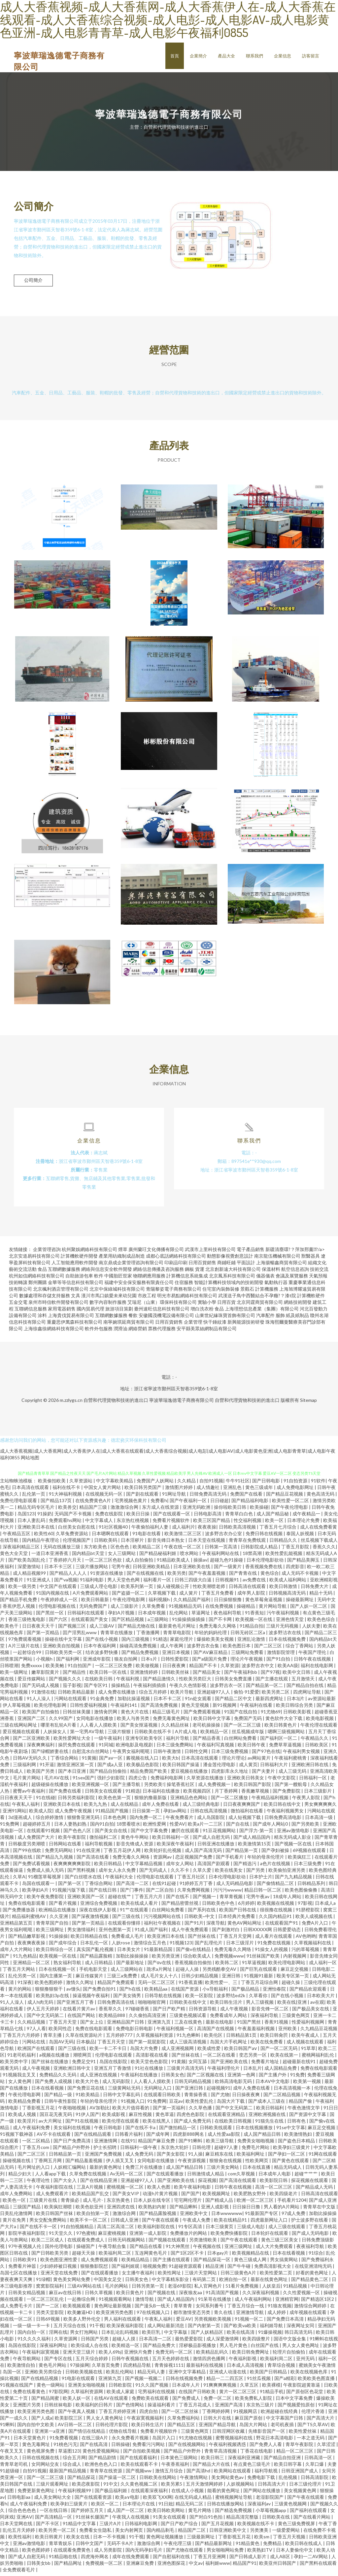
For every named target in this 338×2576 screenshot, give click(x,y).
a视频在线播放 (54, 2058)
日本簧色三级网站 (179, 2460)
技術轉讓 (18, 1285)
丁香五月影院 (295, 1549)
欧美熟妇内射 (152, 2209)
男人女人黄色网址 (301, 2348)
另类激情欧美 (203, 2242)
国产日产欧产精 (169, 2011)
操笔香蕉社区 (181, 1787)
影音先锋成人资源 (135, 1846)
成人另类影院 (108, 2553)
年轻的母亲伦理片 (266, 1860)
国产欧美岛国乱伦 (27, 1563)
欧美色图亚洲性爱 (59, 2262)
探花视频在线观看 (310, 2183)
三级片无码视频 (282, 1629)
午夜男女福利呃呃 (132, 1754)
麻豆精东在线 (219, 2157)
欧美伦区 (213, 2038)
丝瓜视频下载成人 (319, 1543)
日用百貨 (226, 1305)
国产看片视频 (63, 1906)
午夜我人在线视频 (131, 2520)
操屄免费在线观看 (77, 1747)
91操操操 (58, 1939)
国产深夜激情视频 (91, 1919)
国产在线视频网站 (187, 2447)
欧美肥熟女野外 (250, 2196)
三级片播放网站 (92, 1569)
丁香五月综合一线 (246, 2308)
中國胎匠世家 (118, 1278)
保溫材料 (271, 1272)
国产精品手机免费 (19, 1602)
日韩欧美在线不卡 (153, 1734)
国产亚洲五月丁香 (76, 2005)
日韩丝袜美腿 (77, 1714)
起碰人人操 (188, 1972)
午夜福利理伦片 (224, 2071)
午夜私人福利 (26, 1807)
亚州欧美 (288, 2031)
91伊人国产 (87, 2117)
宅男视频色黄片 (131, 1503)
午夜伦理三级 (178, 2546)
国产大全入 (65, 2183)
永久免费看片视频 (131, 2440)
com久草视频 (242, 2176)
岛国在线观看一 (38, 1886)
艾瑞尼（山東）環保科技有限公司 (162, 1305)
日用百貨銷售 (202, 1265)
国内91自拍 (102, 1827)
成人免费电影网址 (296, 1490)
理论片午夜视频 (247, 1662)
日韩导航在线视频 (164, 1998)
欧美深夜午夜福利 (176, 1846)
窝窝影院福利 (50, 2289)
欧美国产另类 (41, 1774)
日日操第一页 (146, 1813)
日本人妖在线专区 (152, 2203)
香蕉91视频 (276, 2025)
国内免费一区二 (146, 1820)
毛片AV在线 (57, 1780)
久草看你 (258, 1998)
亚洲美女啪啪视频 (87, 2388)
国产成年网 (158, 2137)
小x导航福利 (215, 1992)
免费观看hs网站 (66, 1523)
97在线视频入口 (154, 2315)
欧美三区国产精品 (212, 1523)
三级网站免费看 (247, 1655)
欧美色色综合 (321, 1622)
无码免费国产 (93, 1609)
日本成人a (325, 1906)
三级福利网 (25, 1767)
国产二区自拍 (160, 1893)
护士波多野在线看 (310, 2223)
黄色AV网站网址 (244, 1926)
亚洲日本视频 (176, 1655)
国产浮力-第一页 (256, 1833)
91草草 (308, 2051)
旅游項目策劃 (119, 1311)
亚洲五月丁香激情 (113, 2071)
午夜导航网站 (27, 2361)
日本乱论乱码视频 (120, 2335)
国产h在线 (130, 1992)
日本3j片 (296, 1701)
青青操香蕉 (196, 2097)
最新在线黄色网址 (269, 2282)
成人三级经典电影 (201, 1807)
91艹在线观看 (134, 1912)
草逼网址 (201, 1615)
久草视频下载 (162, 1596)
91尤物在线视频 (196, 2440)
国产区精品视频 (128, 1622)
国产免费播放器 (19, 1912)
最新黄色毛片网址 (177, 1629)
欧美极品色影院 (143, 1767)
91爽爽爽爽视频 (220, 2388)
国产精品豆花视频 (285, 1497)
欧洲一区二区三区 (256, 2203)
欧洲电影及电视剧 (135, 1747)
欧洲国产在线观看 (36, 2051)
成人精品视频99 (30, 1576)
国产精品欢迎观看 (308, 1992)
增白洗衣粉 (202, 1311)
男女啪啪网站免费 (226, 2553)
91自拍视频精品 (77, 2229)
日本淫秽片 (133, 1543)
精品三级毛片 (166, 1714)
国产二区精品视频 (282, 2097)
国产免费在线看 (65, 1794)
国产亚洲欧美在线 (230, 2064)
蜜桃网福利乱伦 (318, 2058)
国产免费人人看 (266, 2447)
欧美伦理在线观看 (121, 2124)
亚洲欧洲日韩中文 (72, 2071)
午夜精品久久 (315, 1741)
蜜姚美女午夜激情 (317, 2368)
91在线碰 (45, 1800)
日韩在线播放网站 (226, 2506)
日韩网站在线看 (65, 1846)
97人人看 (36, 2031)
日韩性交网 (197, 1754)
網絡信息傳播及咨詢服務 (158, 1272)
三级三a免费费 (122, 1978)
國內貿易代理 (90, 1311)
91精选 (160, 1642)
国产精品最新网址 (214, 2546)
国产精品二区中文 (234, 1701)
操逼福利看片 (162, 2407)
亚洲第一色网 (241, 2077)
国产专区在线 (58, 2361)
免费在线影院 (109, 1516)
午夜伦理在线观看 (318, 1728)
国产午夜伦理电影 (290, 1510)
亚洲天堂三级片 (79, 2355)
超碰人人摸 (124, 2341)
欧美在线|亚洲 (292, 2005)
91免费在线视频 (274, 1945)
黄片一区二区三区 (238, 2394)
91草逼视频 (254, 1965)
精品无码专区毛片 (36, 1510)
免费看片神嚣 (22, 2269)
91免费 (297, 2077)
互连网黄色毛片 (151, 2256)
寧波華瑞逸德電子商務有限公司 (181, 1403)
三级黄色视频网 (291, 2506)
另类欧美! (154, 1787)
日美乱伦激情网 (16, 2216)
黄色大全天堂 (14, 1556)
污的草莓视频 (305, 1952)
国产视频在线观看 (167, 2242)
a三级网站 (158, 1622)
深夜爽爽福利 (41, 1747)
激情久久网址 (80, 1985)
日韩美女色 (172, 2077)
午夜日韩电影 (108, 2130)
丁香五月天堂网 (236, 1939)
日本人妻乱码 (31, 1523)
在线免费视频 (219, 1609)
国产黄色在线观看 (291, 2163)
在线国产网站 (81, 2018)
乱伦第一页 (34, 1497)
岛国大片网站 (253, 2427)
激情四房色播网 (209, 2361)
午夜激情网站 (194, 2480)
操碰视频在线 (17, 2163)
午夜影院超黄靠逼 (302, 2388)
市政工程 (147, 1298)
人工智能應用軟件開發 (74, 1265)
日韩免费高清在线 (116, 2005)
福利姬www (217, 2566)
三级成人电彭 (251, 2229)
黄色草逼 (164, 2117)
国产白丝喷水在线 (84, 1879)
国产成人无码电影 (311, 2236)
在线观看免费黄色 (72, 2553)
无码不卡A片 (120, 2546)
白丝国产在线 (265, 2348)
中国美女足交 (108, 2282)
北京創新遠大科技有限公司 (233, 1272)
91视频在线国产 (17, 2388)
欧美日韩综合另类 (295, 1708)
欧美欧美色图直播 (317, 2381)
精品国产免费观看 (116, 1985)
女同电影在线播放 (95, 1721)
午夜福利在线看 (256, 1708)
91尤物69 (271, 1714)
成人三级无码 (293, 1774)
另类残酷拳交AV (219, 1972)
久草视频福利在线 (313, 1945)
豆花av (176, 2104)
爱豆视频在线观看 (22, 1734)
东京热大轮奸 (175, 2150)
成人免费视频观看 (100, 2262)
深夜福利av (260, 2506)
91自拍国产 (80, 1668)
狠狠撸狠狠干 (49, 1992)
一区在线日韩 (54, 2513)
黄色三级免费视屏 (297, 2526)
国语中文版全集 (290, 2341)
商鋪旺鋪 (226, 1265)
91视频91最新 (259, 1978)
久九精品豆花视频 (318, 2031)
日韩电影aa (19, 2500)
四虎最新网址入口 (269, 2223)
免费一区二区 (218, 2401)
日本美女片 (129, 1952)
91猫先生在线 (270, 2124)
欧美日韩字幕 (288, 2467)
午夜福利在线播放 (139, 2077)
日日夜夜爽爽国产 (242, 1807)
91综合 (316, 2256)
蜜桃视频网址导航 (234, 2500)
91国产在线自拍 (241, 1714)
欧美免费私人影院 (254, 2401)
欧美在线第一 (284, 2058)
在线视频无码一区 (104, 1497)
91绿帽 (43, 2282)
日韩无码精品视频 (193, 2084)
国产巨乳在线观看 (259, 1972)
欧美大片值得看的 (131, 2110)
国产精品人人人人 (68, 1576)
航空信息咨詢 (295, 1272)
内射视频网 (295, 1959)
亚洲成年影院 (97, 1662)
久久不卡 (180, 1873)
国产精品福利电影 (250, 1503)
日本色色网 (115, 1820)
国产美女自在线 (111, 1833)
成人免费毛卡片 (16, 2308)
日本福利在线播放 (162, 1794)
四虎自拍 (149, 2414)
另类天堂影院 (50, 2315)
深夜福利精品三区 (22, 1549)
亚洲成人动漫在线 (228, 2374)
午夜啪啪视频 (72, 2110)
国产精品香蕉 (207, 1741)
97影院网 (58, 2394)
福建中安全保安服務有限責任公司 (139, 1285)
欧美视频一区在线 (254, 1622)
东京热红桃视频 (133, 1523)
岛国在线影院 (113, 2064)
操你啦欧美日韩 (230, 1510)
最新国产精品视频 (68, 2473)
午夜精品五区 (17, 1536)
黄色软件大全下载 (284, 1721)
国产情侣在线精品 (87, 2434)
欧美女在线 (78, 2539)
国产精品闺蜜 (45, 2401)
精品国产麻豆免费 (157, 2143)
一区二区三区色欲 (104, 1563)
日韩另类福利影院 (77, 1800)
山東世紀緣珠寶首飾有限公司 (225, 1318)
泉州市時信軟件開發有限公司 (58, 1305)
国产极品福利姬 (111, 2493)
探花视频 (207, 2183)
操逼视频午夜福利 (92, 1998)
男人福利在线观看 (123, 2322)
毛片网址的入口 (34, 2170)
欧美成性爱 (209, 2051)
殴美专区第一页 (293, 1978)
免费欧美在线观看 (151, 2401)
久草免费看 (154, 1609)
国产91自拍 (278, 1662)
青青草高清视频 (221, 2454)
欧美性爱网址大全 (72, 1741)
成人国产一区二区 (126, 2513)
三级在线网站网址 (19, 1728)
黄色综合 (269, 1576)
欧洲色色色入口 (101, 2467)
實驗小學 (207, 1305)
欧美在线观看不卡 (140, 2467)
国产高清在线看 (93, 1860)
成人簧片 (189, 1596)
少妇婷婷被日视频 (59, 2269)
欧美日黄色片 (130, 2295)
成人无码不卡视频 (301, 1576)
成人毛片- (93, 2203)
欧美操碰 (259, 1510)
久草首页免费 (106, 2368)
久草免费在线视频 (88, 2176)
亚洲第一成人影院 (148, 2236)
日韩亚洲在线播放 (216, 1846)
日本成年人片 (186, 2388)
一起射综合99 (27, 1655)
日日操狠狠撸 (228, 1602)
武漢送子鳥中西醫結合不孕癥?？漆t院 (257, 1298)
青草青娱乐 (61, 2546)
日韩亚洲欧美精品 (152, 1569)
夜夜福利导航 (310, 2249)
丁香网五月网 (48, 2163)
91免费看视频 (64, 2440)
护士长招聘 (105, 2150)
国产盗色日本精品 (297, 2143)
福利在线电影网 (317, 1668)
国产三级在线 (126, 1919)
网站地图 (30, 1460)
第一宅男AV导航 (87, 1734)
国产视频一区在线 (294, 1846)
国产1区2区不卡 (188, 2256)
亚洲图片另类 (27, 2407)
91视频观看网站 (116, 2302)
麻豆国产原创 (249, 2421)
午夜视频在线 (207, 2249)
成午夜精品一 (306, 1516)
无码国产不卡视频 (73, 1516)
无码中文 (326, 1602)
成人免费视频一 (214, 1787)
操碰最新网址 (300, 1602)
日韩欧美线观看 (216, 2130)
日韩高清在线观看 (248, 1589)
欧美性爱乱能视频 (284, 1556)
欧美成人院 (40, 1813)
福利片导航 (178, 1741)
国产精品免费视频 (140, 1655)
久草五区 (249, 2388)
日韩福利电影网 (141, 2526)
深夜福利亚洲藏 (244, 2460)
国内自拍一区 (31, 2335)
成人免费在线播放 (117, 1695)
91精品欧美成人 (174, 1563)
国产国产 (190, 2196)
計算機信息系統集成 (187, 1278)
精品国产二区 (192, 2533)
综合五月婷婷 (153, 1695)
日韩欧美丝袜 (175, 1675)
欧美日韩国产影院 (253, 1787)
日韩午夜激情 (167, 1754)
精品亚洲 (215, 2269)
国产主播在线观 (272, 1681)
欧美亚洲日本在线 (166, 1939)
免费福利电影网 (167, 1780)
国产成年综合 (63, 1945)
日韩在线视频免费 (185, 2381)
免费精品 (273, 2546)
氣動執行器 (275, 1285)
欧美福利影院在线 (157, 2229)
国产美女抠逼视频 (139, 1728)
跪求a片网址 (160, 1972)
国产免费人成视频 (54, 2084)
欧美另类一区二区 (58, 2533)
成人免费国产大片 (36, 1840)
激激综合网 (125, 2216)
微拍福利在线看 (247, 1813)
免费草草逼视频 (285, 1747)
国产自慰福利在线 (172, 2559)
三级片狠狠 (120, 1734)
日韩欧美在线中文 (188, 2005)
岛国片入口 (164, 2440)
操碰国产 (86, 2249)
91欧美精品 (88, 2097)
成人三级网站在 (127, 1972)
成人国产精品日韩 (263, 2137)
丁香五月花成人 (195, 2407)
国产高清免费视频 (160, 1708)
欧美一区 (275, 1523)
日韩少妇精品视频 (200, 1978)
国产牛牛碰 (239, 2269)
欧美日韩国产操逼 (181, 1767)
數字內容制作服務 (107, 1305)
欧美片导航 (182, 1695)
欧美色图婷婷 (49, 1985)
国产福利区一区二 (279, 1741)
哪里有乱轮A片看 (59, 1728)
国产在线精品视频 (40, 2381)
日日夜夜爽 (174, 1668)
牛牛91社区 (238, 1483)
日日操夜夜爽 (246, 2097)
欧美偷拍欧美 (52, 1483)
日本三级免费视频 (230, 1754)
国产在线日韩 (103, 1893)
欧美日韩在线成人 (304, 2546)
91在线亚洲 (88, 1853)
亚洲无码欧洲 (197, 1510)
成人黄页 (248, 1767)
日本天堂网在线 (16, 2526)
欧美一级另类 (22, 1589)
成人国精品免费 (281, 2071)
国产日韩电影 (266, 1483)
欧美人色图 (159, 2190)
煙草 (122, 1252)
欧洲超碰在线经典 (280, 2414)
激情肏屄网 (106, 1714)
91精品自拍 (251, 1629)
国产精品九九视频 (55, 1860)
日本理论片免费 (304, 1523)
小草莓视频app (271, 2513)
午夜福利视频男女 (286, 1813)
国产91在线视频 (82, 2124)
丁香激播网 (148, 1635)
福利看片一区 (157, 1582)
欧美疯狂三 (300, 1860)
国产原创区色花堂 (305, 2394)
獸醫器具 (310, 1259)
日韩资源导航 (203, 2011)
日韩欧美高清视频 (238, 1530)
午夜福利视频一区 (175, 2031)
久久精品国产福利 (192, 1602)
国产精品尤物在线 (137, 1629)
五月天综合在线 (70, 2328)
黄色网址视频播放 (165, 2539)
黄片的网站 (20, 1992)
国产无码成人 (153, 1873)
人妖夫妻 (311, 1629)
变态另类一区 (253, 2058)
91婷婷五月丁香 (197, 1886)
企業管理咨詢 (47, 1252)
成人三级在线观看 (287, 2229)
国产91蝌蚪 (191, 2143)
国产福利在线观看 (309, 2513)
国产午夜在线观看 (161, 2223)
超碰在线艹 (120, 1899)
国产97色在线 (266, 1754)
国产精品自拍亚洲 (283, 2460)
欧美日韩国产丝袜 (55, 2216)
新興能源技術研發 (245, 1325)
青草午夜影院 (300, 2447)
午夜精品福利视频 (270, 1800)
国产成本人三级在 (267, 2104)
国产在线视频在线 (146, 1576)
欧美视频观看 (77, 2308)
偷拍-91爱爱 (246, 1695)
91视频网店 (245, 2414)
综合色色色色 (22, 2513)
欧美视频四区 (197, 1794)
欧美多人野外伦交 (82, 2322)
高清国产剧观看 (214, 1866)
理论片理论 (233, 1761)
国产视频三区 (72, 1629)
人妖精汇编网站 (70, 2170)
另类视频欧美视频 (213, 2322)
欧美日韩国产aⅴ (241, 2051)
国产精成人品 (219, 2203)
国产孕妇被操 (275, 1853)
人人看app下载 (51, 2176)
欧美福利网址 (251, 2157)
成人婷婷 (277, 2315)
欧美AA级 (288, 1668)
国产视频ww (139, 2473)
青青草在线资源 (106, 2473)
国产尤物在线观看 (185, 2553)
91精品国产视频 (112, 1813)
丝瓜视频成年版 (248, 1734)
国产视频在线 (162, 2295)
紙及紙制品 (297, 1318)
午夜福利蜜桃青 (291, 1761)
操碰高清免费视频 (138, 1648)
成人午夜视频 (234, 2011)
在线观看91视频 (44, 1833)
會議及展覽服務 (292, 1278)
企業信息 (282, 55)
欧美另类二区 (276, 1695)
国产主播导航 (127, 1787)
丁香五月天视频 (289, 2539)
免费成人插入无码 (46, 1873)
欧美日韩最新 (95, 1602)
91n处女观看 (198, 1701)
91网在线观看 (323, 2157)
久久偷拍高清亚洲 (148, 2018)
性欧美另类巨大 (195, 1681)
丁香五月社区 (191, 1879)
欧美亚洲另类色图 (115, 2315)
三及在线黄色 (188, 2025)
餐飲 (133, 1318)
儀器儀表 (265, 1278)
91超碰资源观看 (186, 2269)
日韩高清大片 (272, 2487)
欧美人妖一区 (77, 2401)
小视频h (44, 1662)
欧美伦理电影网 (50, 1708)
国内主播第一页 (56, 1978)
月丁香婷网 (227, 1794)
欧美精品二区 (147, 1549)
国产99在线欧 (27, 1853)
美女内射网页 (129, 2533)
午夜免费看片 (180, 1820)
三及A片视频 (90, 2190)
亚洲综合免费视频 (99, 1906)
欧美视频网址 (216, 2196)
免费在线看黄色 (29, 2394)
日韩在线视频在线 (41, 2460)
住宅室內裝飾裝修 (220, 1292)
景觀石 (247, 1292)
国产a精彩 (284, 2381)
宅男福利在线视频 (157, 2394)
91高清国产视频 (223, 2295)
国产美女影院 (171, 2157)
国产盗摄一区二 (128, 1596)
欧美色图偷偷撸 (301, 1893)
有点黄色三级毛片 (252, 2467)
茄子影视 (72, 1688)
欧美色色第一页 (115, 1800)
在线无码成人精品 (194, 2500)
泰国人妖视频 (300, 1536)
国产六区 (58, 1622)
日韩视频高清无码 (288, 1596)
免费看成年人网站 (229, 2018)
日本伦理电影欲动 (266, 1563)
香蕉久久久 (324, 1549)
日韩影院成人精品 (260, 1549)
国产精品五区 (181, 2427)
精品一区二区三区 (295, 2454)
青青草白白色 (239, 1516)
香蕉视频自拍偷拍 (194, 1965)
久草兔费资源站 (72, 1536)
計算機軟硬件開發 (79, 1259)
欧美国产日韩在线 (238, 1912)
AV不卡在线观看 (54, 2137)
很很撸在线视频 (276, 1912)
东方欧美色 (96, 1549)
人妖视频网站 (240, 2487)
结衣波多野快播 (102, 1655)
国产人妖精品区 (207, 2335)
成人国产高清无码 (204, 1853)
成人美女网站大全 (53, 2500)
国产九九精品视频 (294, 1879)
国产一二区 (48, 2308)
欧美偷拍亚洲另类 (287, 1873)
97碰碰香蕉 (137, 2011)
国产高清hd (198, 2473)
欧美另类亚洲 (166, 1959)
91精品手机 (272, 2394)
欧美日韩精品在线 (90, 1939)
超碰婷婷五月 (37, 1827)
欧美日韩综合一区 (55, 1952)
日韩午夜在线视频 (313, 1662)
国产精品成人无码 (315, 2190)
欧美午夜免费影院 (46, 1899)
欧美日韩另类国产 (143, 1490)
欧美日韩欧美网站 (167, 2513)
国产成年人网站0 (271, 1827)
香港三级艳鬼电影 (27, 1622)
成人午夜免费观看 (190, 1932)
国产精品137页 (57, 1503)
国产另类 (256, 1873)
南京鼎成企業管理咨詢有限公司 (131, 1265)
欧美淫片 (26, 2124)
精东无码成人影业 (293, 1840)
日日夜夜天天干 (38, 1629)
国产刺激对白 (226, 1932)
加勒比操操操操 (132, 1959)
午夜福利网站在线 (221, 1556)
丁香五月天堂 (63, 2025)
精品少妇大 (20, 2176)
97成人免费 (294, 2216)
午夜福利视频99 (75, 2493)
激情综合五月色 (150, 1945)
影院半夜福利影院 (27, 2236)
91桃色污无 (65, 2447)
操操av (200, 1563)
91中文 (110, 2487)
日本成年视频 (152, 1615)
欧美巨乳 (151, 2335)
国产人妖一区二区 (309, 1609)
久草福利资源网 (87, 2394)
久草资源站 (81, 1483)
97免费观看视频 (25, 1642)
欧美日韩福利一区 (171, 1840)
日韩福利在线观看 (86, 1615)
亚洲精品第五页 (16, 1926)
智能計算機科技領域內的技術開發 (228, 1285)
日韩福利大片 (274, 1767)
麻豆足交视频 (295, 1972)
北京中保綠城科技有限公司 (117, 1292)
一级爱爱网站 (286, 2533)
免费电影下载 (261, 2480)
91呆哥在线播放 (215, 2302)
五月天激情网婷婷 (205, 2487)
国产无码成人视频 (41, 1688)
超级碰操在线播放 (50, 1787)
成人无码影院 (116, 2084)
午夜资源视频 (192, 2163)
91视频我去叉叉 (20, 2077)
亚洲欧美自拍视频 (62, 1648)
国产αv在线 (160, 1965)
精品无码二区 (190, 2506)
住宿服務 (184, 1285)
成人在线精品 (125, 1807)
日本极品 (85, 2044)
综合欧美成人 (197, 1959)
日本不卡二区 (167, 1701)
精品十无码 (321, 1596)
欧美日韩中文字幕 (212, 1721)
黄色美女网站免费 (72, 2282)
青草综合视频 (281, 2368)
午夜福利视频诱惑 (228, 2447)
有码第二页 (204, 2282)
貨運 (199, 1272)
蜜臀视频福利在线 (235, 2440)
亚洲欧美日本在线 (36, 1530)
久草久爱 (202, 1873)
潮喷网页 (82, 2058)
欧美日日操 (138, 1516)
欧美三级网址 (50, 1932)
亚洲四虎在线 (121, 2209)
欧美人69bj (110, 2355)
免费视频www (229, 1959)
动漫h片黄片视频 (161, 2196)
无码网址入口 (158, 2091)
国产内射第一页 (204, 2328)
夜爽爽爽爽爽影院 (72, 1866)
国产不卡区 (48, 2526)
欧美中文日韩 (297, 1675)
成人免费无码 (139, 2157)
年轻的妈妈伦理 (211, 1635)
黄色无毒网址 (36, 2447)
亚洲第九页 (160, 2025)
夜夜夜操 (207, 1530)
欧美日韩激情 (283, 1589)
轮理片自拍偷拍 (289, 2355)
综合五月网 (74, 2460)
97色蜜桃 (85, 2236)
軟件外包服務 (99, 1331)
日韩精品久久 (283, 1543)
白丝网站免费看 (240, 1741)
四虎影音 (295, 1569)
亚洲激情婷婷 (144, 1675)
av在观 (317, 2005)
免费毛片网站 (256, 2150)
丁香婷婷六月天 (65, 1563)
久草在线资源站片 (84, 2038)
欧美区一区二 (105, 2506)
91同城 (106, 1747)
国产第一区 (70, 1886)
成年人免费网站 (16, 2196)
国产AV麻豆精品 (210, 1655)
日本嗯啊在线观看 (111, 1536)
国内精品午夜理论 (41, 1543)
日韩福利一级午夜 (139, 2150)
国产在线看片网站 (312, 2520)
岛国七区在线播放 (19, 2275)
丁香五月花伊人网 (123, 1853)
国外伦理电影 (59, 2249)
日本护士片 (260, 1879)
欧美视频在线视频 (276, 1906)
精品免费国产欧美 (149, 1774)
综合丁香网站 (300, 1648)
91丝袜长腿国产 (93, 2520)
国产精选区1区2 (318, 2302)
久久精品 (187, 1483)
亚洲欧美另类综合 (44, 2374)
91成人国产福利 (152, 1932)
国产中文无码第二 (46, 2018)
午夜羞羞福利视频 (257, 2031)
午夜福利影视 (243, 2361)
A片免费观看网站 (91, 1596)
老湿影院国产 (270, 2500)
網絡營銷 (137, 1331)
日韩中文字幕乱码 (122, 2097)
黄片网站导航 (273, 1609)
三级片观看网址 (52, 2487)
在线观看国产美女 (90, 1622)
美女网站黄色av (228, 2480)
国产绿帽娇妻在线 (50, 1754)
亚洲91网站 (14, 1813)
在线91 (128, 2143)
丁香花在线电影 (257, 2454)
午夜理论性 (39, 2183)
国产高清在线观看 (238, 2183)
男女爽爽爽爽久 (320, 1807)
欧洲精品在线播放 (58, 1912)
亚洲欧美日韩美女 (246, 1780)
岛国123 (26, 1516)
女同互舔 (198, 2064)
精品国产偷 (301, 2104)
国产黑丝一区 (50, 1615)
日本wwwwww (226, 2216)
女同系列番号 (210, 2308)
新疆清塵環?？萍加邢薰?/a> (295, 1252)
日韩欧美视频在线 (84, 2374)
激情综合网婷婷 (310, 2308)
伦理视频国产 (77, 1543)
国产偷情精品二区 (276, 1886)
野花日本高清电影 (275, 2440)
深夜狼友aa (191, 2295)
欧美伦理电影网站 (287, 1965)
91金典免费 (102, 1701)
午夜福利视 (128, 1681)
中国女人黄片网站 (103, 1490)
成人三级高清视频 (188, 2044)
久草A (19, 1879)
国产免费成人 (186, 2401)
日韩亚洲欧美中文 (228, 2533)
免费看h (159, 1503)
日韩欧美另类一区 (64, 1655)
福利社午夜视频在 (163, 1926)
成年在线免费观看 (131, 2559)
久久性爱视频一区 (302, 2295)
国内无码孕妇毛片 (144, 2553)
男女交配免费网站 (48, 2223)
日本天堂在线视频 (207, 1543)
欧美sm (262, 2539)
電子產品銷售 (250, 1252)
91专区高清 (190, 2229)
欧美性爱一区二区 (291, 1503)
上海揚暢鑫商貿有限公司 (281, 1265)
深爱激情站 (29, 1569)
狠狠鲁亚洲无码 (83, 1820)
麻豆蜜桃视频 (112, 2236)
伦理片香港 (313, 2414)
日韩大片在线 (217, 2421)
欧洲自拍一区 (233, 2282)
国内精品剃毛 (161, 2533)
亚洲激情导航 (250, 2315)
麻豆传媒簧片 (90, 1978)
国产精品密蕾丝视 (180, 1906)
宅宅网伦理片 (188, 2203)
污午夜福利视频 (283, 1615)
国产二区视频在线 (206, 2077)
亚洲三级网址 (238, 2249)
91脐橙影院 (308, 1912)
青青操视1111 (169, 2368)
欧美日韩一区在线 (108, 1675)
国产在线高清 (94, 2447)
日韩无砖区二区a (248, 1635)
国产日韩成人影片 (248, 2559)
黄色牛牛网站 (135, 1840)
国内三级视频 (135, 1642)
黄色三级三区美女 (280, 2242)
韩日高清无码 (299, 2335)
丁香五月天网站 (19, 1972)
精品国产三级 (93, 1510)
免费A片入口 (315, 1926)
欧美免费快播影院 (230, 2236)
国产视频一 (205, 1899)
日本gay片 (218, 2256)
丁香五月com (36, 2150)
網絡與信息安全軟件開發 (106, 1272)
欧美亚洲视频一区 (91, 1787)
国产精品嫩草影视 (27, 1939)
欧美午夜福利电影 (193, 2190)
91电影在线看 (147, 1536)
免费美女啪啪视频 (256, 2143)
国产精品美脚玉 (304, 1563)
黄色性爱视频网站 (101, 2454)
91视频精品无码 (186, 1609)
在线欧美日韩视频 (234, 2124)
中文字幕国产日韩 (285, 2421)
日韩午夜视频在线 (131, 2361)
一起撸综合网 (81, 2302)
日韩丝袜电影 (58, 2407)
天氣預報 (318, 1278)
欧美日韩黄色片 (281, 1728)
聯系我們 (254, 55)
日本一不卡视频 (109, 2539)
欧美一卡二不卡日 (108, 2051)
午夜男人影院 (306, 1800)
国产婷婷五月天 (87, 2513)
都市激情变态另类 (192, 2315)
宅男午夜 (121, 1569)
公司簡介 (33, 280)
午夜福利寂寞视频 (41, 2355)
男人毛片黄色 (234, 2348)
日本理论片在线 (139, 2506)
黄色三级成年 (259, 1490)
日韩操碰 (120, 2447)
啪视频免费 (154, 2269)
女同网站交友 (45, 2467)
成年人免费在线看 (161, 1807)
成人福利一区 (323, 1965)
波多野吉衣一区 (226, 1688)
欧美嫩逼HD (80, 2315)
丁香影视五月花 (38, 2110)
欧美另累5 (172, 2487)
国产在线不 (178, 1899)
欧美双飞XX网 (157, 2500)
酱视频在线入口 (142, 1761)
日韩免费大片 (315, 1589)
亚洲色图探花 (171, 2566)
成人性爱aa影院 (224, 2137)
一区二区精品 (36, 2143)
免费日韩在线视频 (265, 1536)
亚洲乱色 (233, 1490)
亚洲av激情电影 (293, 1833)
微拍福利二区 (103, 1840)
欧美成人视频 (22, 2117)
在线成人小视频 (188, 2493)
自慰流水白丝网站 (91, 1754)
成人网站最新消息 (166, 2328)
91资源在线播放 (107, 1576)
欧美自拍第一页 (93, 2216)
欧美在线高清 (241, 2335)
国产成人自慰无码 (212, 1840)
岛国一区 (12, 2374)
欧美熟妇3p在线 (53, 1998)
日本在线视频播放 (255, 2130)
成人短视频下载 (245, 1820)
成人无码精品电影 (235, 1886)
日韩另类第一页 (148, 2289)
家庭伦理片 (182, 1642)
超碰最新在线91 (300, 2064)
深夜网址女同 (301, 2328)
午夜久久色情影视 (188, 1688)
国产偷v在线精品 (194, 1952)
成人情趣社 (208, 1490)
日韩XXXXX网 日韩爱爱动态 (272, 1932)
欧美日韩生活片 (226, 2005)
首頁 (174, 55)
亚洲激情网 (106, 2143)
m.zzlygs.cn (71, 1403)
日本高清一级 (319, 1820)
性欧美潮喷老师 (209, 1589)
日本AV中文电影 (272, 2084)
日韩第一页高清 (221, 1549)
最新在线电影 (220, 2025)
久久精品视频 (31, 2025)
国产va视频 (65, 1582)
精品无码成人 (288, 2170)
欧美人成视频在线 (314, 1919)
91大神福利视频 (66, 1497)
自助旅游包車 (79, 1278)
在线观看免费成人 (86, 2242)
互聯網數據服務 (64, 1272)
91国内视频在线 (53, 1596)
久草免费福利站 (184, 2421)
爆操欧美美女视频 (216, 1642)
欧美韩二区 (227, 1965)
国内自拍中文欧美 (36, 2427)
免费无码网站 (59, 1853)
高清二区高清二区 (116, 2229)
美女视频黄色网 (300, 2493)
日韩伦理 (202, 2150)
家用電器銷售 (62, 1311)
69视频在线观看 (310, 1853)
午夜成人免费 (197, 2223)
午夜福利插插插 (150, 1688)
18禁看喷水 (128, 1827)
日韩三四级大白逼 (194, 1582)
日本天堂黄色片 (30, 2440)
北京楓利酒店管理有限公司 (60, 1292)
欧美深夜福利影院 (126, 2328)
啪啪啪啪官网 (152, 2005)
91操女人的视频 (272, 1952)
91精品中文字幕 (80, 2526)
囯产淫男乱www (80, 1635)
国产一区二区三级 (243, 1728)
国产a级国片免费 (210, 1662)
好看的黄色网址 (312, 2275)
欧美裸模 (271, 2388)
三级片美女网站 (223, 2170)
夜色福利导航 (228, 1615)
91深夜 (24, 1985)
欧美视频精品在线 (251, 2256)
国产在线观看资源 (94, 2500)
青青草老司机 (14, 2467)
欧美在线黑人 (157, 2124)
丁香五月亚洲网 (210, 2559)
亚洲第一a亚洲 (50, 2434)
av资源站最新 (322, 1701)
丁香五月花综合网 (260, 1985)
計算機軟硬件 (311, 1298)
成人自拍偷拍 (139, 1563)
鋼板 (189, 1272)
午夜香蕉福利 (175, 2467)
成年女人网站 (180, 1866)
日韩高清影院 (315, 2480)
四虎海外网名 (95, 2559)
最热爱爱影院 (189, 2341)
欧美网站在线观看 (233, 2473)
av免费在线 (255, 1582)
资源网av (163, 1860)
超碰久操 (291, 1985)
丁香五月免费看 (218, 1596)
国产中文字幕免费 (150, 1833)
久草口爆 (315, 2467)
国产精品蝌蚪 (184, 2209)
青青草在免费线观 (248, 1543)
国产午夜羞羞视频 (207, 1576)
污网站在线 (34, 2044)
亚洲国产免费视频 (104, 2157)
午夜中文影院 (282, 1780)
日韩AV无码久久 (30, 1761)
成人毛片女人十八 (160, 1978)
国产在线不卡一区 (39, 2229)
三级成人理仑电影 (99, 1589)
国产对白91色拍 (206, 2520)
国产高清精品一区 (54, 2520)
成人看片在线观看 (274, 1939)
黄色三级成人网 (250, 2262)
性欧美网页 (257, 2163)
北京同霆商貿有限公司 (260, 1305)
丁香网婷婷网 (216, 2414)
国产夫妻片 (264, 1774)
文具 (75, 1298)
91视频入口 (133, 2104)
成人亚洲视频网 (178, 2051)
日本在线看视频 (48, 2091)
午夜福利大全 (119, 1879)
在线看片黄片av (79, 2011)
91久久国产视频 (152, 2388)
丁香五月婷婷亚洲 (118, 2414)
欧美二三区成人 (48, 2242)
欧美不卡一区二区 (89, 2223)
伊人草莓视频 (17, 1708)
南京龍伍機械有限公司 (277, 1259)
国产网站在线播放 (262, 2493)
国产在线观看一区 (172, 1516)
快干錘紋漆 (214, 1325)
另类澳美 (259, 2533)
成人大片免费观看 (275, 2249)
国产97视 (270, 1675)
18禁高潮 (253, 1556)
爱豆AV (183, 2322)
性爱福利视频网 (308, 2025)
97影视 (305, 1906)
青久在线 (223, 2315)
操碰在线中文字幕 (64, 1642)
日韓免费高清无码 (208, 1497)
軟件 (98, 1278)
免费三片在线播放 (144, 2170)
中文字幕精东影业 (171, 2282)
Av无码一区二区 (127, 2176)
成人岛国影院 (211, 1820)
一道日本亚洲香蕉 (50, 1556)
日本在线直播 (257, 2170)
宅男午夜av (258, 1899)
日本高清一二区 (155, 2341)
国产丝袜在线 (202, 1939)
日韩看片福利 (129, 2137)
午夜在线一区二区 (183, 1549)
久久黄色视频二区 (139, 2487)
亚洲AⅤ (24, 2520)
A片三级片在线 (24, 1648)
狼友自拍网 (126, 1662)
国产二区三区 (268, 1648)
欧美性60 (43, 1536)
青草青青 (183, 2308)
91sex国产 (83, 1780)
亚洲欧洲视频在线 (268, 2117)
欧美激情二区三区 (183, 1536)
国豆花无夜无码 (56, 2117)
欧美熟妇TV (260, 2553)
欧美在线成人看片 (140, 1906)
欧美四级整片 (256, 2341)
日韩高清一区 (318, 2460)
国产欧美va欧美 (240, 2328)
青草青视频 (232, 1899)
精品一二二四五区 (225, 2381)
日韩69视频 (48, 2322)
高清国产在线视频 (216, 2031)
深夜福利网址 (54, 2348)
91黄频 (89, 1761)
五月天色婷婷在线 (171, 2361)
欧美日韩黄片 (49, 2539)
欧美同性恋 (61, 2031)
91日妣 (165, 2506)
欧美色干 (9, 1629)
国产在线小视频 (102, 1642)
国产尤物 (220, 2097)
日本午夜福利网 (100, 1648)
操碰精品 (246, 1609)
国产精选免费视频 (234, 2513)
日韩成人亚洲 (125, 2223)
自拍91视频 (211, 1483)
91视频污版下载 (69, 1893)
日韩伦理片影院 (112, 2427)
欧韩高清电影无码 (234, 2084)
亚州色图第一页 (115, 1932)
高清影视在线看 (152, 2058)
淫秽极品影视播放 (198, 2348)
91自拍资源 (296, 1483)
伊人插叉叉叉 (120, 2163)
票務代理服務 (162, 1331)
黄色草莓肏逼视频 (264, 1602)
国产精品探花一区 (212, 2262)
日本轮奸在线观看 (270, 2236)
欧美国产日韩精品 (269, 2374)
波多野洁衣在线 (285, 1635)
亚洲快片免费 (138, 2355)
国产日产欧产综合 (180, 2526)
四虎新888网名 (189, 2137)
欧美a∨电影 (127, 2500)
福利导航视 (266, 2473)
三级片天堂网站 (201, 2275)
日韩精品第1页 (241, 2038)
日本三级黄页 (220, 2229)
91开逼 (47, 1767)
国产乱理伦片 (209, 1945)
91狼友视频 (279, 2308)
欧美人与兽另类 (133, 1721)
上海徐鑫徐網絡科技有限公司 (54, 1331)
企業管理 (193, 1325)
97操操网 (79, 2368)
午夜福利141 (124, 1708)
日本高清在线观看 (31, 1490)
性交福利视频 (248, 1523)
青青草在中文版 (319, 2209)
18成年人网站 (287, 1899)
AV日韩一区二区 (75, 2427)
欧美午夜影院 (72, 1840)
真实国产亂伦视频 (96, 1952)
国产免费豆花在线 (86, 2091)
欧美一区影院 (199, 1998)
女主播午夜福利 (138, 2275)
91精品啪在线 (63, 2559)
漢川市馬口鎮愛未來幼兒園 (109, 1298)
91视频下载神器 (17, 2137)
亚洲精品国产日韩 (126, 2025)
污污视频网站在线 (163, 1919)
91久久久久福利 (34, 2341)
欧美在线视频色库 (309, 2374)
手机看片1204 (291, 2203)
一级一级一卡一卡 (32, 2328)
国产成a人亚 (110, 1767)
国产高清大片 (321, 2421)
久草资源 (229, 1668)
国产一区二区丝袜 (180, 2414)
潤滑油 (120, 1331)
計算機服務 (266, 1292)
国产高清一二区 (133, 1886)
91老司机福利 (22, 2058)
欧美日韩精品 (108, 1866)
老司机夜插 (283, 2427)
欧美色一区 (15, 2203)
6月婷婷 (246, 1906)
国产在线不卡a (140, 2130)
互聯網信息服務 (31, 1311)
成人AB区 (280, 2559)
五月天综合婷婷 (92, 2361)
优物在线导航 (123, 2434)
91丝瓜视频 (259, 2381)
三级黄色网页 (296, 2018)
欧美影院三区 (69, 2421)
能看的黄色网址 (224, 2493)
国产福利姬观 (126, 2269)
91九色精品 (25, 1959)
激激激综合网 (125, 1510)
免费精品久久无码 (58, 2077)
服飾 (280, 1318)
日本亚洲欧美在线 (192, 1569)
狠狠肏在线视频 (226, 2163)
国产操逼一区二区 (118, 2480)
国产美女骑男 (127, 1998)
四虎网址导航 (307, 1695)
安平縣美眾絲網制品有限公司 (207, 1331)
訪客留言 (310, 55)
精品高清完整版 (242, 2520)
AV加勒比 (99, 2110)
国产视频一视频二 (144, 2381)
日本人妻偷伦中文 (295, 2553)
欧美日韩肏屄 (274, 2038)
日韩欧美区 (317, 1747)
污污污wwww (227, 1893)
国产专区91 (96, 1688)
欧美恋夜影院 (86, 2487)
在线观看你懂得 (124, 1926)
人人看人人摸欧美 (99, 1728)
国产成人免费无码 (193, 2124)
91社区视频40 (114, 1530)
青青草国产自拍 (52, 1926)
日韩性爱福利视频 (89, 1708)
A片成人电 (186, 1734)
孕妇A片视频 (121, 1615)
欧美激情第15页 (255, 1846)
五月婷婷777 (119, 2038)
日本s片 (149, 1662)
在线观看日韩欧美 (163, 2097)
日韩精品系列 (311, 1886)
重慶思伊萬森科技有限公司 (74, 1325)
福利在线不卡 (66, 1490)
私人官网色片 (208, 2289)
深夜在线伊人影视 (98, 1912)
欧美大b (170, 1761)
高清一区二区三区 (274, 2190)
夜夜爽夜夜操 (31, 1945)
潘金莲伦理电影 (219, 1767)
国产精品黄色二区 (310, 2282)
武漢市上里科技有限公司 (210, 1252)
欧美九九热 (96, 1807)
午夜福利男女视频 (302, 1754)
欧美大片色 (88, 2084)
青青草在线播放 (117, 1635)
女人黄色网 (20, 2084)
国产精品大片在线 (212, 2467)
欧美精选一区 (126, 2348)
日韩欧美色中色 (218, 1906)
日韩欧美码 (106, 1543)
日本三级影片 (318, 1794)
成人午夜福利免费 (32, 2130)
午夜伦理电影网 (129, 1602)
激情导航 (145, 2302)
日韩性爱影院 (175, 1662)
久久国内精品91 (276, 1919)
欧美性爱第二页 (276, 2275)
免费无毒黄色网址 (172, 1721)
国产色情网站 (130, 2407)
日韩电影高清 (208, 1516)
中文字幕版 (176, 2335)
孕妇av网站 (175, 1813)
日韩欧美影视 (297, 1714)
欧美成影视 (114, 2117)
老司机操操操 (206, 1728)
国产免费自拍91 (100, 1992)
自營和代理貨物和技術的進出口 (116, 1403)
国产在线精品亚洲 (99, 2183)
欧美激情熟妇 (298, 2137)
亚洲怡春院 (275, 1992)
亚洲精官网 (286, 2302)
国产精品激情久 (159, 1681)
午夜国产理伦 (312, 1655)
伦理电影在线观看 (156, 1879)
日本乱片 (252, 2071)
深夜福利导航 (265, 2018)
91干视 (96, 2328)
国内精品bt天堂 (88, 1556)
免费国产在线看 (246, 1497)
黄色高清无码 (321, 1497)
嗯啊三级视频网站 (287, 1734)
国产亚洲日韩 (189, 2091)
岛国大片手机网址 (229, 2044)
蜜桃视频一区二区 (126, 2190)
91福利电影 (92, 1582)
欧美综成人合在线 (90, 2348)
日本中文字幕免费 (295, 2401)
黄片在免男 (15, 2223)
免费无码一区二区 (174, 2355)
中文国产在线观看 (59, 1589)
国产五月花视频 (218, 2526)
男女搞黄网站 (284, 2262)
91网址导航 (174, 1497)
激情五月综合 (169, 2473)
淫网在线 (58, 2335)
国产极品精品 (245, 1992)
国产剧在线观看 (142, 1497)
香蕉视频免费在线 (264, 1569)
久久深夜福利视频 (261, 2295)
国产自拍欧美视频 (142, 2454)
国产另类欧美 (305, 1827)
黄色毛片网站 (53, 2368)
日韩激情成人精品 (206, 2176)
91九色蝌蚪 (189, 2038)
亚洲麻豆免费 (140, 2566)
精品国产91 (244, 2566)
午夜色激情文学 (304, 2110)
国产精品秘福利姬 (158, 1556)
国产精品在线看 (146, 2249)
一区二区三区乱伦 (46, 2302)
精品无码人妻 (151, 2374)
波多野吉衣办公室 (224, 1536)
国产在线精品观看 (93, 2137)
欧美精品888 (112, 2018)
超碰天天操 (84, 2256)
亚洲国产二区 (31, 1721)
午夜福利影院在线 (55, 2190)
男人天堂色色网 (124, 1582)
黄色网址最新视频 (113, 2308)
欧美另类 (176, 1576)
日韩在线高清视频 (209, 1813)
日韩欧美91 (25, 2262)
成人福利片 (183, 1530)
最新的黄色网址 (106, 2170)
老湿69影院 (179, 2289)
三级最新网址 (201, 2539)
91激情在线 (43, 1695)
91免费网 (10, 1827)
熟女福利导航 (67, 1965)
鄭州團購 (37, 1285)
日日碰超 (219, 1503)
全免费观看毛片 (19, 2572)
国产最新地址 (130, 1965)
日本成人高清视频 (246, 2368)
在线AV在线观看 (111, 2401)
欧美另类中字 (14, 2064)
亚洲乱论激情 (251, 1642)
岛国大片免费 (144, 2051)
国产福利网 (68, 1662)
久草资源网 (66, 2341)
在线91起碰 (164, 1886)
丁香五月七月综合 (278, 1530)
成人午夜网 (172, 1648)
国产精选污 (245, 1866)
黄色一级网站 (51, 2388)
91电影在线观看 (79, 2381)
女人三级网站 (122, 1556)
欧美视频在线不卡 (256, 2526)
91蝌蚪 (7, 2427)
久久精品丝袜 (175, 1728)
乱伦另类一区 (22, 1978)
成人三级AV (102, 1629)
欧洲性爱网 (155, 1827)
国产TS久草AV (312, 2427)
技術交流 (319, 1272)
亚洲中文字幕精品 (188, 2374)
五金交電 (18, 1305)
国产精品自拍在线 (305, 1688)
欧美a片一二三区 (205, 1827)
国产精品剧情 (102, 2460)
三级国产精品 (27, 2209)
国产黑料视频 (81, 1873)
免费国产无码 (248, 1721)
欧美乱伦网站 (120, 2374)
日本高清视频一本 (293, 2091)
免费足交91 (84, 2064)
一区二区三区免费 (114, 1668)
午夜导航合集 (112, 2249)
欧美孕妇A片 (36, 1893)
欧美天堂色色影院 (150, 2064)
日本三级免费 (308, 1866)
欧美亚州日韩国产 (278, 2566)
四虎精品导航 (137, 2368)
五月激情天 (303, 1681)
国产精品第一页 (242, 1853)
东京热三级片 (260, 2407)
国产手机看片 (230, 1860)
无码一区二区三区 (157, 1985)
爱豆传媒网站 (31, 1681)
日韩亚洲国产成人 (300, 2473)
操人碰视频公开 (173, 1589)
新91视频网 (225, 1708)
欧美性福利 (20, 2539)
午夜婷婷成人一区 (60, 1602)
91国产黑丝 (249, 2025)
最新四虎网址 (269, 1701)
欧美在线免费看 (267, 2044)
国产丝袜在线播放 (50, 2064)
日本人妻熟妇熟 (70, 1827)
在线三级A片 (95, 2440)
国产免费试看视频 (32, 1866)
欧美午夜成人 (305, 2038)
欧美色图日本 (237, 1648)
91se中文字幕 (290, 2130)
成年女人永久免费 (118, 1873)
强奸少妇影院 (111, 1780)
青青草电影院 (177, 1635)
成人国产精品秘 (273, 1516)
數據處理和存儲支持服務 (44, 1298)
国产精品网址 (68, 2566)
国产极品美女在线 (311, 2011)
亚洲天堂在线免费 (60, 2275)
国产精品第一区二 (265, 1688)
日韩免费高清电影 (283, 1820)
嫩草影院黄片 (45, 1675)
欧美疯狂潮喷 (58, 2209)
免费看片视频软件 (171, 1523)
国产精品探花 (81, 2480)
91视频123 (181, 1945)
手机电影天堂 (93, 1972)
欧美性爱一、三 (221, 1985)
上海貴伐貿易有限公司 (71, 1318)
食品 (42, 1272)
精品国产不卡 (203, 1668)
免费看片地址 (265, 2064)
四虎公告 (138, 1780)
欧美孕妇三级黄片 (292, 2150)
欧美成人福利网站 (288, 1582)
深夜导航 (215, 1926)
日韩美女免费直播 (234, 1681)
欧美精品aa (156, 1992)
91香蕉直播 (190, 1985)
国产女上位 (92, 2025)
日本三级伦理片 (305, 2487)
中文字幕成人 (99, 1523)
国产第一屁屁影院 (148, 2044)
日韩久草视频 (99, 2295)
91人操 (195, 2157)
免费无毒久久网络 (218, 1629)
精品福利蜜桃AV (29, 1919)
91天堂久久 (61, 2236)
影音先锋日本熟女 (167, 1543)
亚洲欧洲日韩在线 (310, 1767)
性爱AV (177, 1827)
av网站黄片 (260, 1761)
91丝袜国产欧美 (264, 1959)
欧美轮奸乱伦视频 (163, 1853)
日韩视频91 (227, 1582)
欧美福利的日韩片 (95, 2407)
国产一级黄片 (228, 1569)
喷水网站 (189, 1556)
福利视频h (160, 1602)
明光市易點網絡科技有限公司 (187, 1298)
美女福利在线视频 (72, 2130)
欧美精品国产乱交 (91, 2196)
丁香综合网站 (65, 1761)
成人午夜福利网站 (254, 2302)
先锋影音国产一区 (267, 2434)
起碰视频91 (218, 2091)
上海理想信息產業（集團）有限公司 (262, 1311)
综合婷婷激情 (50, 1820)
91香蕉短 (254, 1615)
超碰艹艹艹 (306, 2176)
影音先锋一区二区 (270, 2011)
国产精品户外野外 (72, 2150)
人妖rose (121, 1945)
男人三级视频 (260, 2005)
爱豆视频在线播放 (190, 1774)
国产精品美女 (207, 1675)
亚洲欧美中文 (194, 2216)
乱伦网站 (179, 1615)
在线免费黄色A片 (93, 1503)
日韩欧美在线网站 (158, 2480)
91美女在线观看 (170, 2520)
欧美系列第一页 (137, 1589)
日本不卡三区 (58, 1569)
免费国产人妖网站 (156, 1483)
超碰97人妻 (226, 2150)
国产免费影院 (287, 1794)
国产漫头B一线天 (153, 2308)
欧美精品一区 (214, 1734)
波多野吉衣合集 (203, 1648)
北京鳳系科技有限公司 (232, 1278)
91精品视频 (295, 2289)
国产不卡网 (221, 1622)
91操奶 (44, 1516)
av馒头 (73, 1992)
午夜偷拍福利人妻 (150, 1530)
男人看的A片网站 (282, 2209)
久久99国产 (61, 1721)
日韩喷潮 (9, 1668)
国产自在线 (238, 1827)
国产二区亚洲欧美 (32, 1741)
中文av (196, 2566)
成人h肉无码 (40, 2005)
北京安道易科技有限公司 (34, 1259)
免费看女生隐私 (96, 2533)
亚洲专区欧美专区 (144, 1741)
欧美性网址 (170, 2275)
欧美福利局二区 (115, 2256)
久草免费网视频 (194, 1893)
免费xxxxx (32, 1668)
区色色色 (120, 1549)
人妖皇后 (271, 2289)
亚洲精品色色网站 (189, 1800)
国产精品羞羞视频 (84, 2163)
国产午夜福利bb (241, 1675)
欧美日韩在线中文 (283, 1807)
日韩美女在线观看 (104, 1794)
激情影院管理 (281, 1655)
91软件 (318, 1483)
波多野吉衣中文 (258, 1668)
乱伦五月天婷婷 (19, 2533)
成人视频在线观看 (305, 2044)
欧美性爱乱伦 (200, 2104)
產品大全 (226, 55)
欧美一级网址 (14, 1675)
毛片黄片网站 (27, 1780)
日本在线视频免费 (288, 1642)
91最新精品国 (158, 1952)
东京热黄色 (119, 2203)
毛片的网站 (117, 2289)
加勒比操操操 (323, 2216)
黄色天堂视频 (195, 1708)
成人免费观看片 (52, 2196)
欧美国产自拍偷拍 (41, 1714)
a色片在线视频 (275, 1866)
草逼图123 (69, 2454)
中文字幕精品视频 (144, 1866)
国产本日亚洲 (72, 1774)
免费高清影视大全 (273, 2269)
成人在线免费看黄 (318, 1530)
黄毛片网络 (200, 2513)
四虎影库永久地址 (230, 1774)
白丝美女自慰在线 (77, 1530)
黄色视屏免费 (41, 2454)
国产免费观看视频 (202, 1714)
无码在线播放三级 (62, 1549)
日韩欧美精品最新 (77, 1695)
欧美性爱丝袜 (303, 2434)
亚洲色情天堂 (290, 1622)
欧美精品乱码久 (212, 2355)
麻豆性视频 (141, 2117)
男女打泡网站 (84, 2335)
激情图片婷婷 (179, 1490)
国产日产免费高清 (72, 2143)
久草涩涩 (326, 2447)
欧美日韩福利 (270, 2110)
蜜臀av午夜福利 (29, 1794)
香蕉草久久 (111, 2011)
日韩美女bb (39, 2566)
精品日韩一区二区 (263, 1893)
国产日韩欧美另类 (50, 2256)
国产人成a (41, 2421)
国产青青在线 (243, 1576)
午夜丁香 (328, 2526)
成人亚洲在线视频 (99, 2077)
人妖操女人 (55, 1734)
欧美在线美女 (229, 1873)
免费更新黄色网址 (36, 2493)
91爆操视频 (270, 2335)
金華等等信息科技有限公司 (75, 1285)
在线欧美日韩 (99, 1681)
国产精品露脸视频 (158, 2216)
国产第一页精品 (43, 1635)
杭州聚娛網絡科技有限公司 (89, 1252)
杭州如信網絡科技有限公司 (36, 1278)
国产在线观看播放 (166, 2176)
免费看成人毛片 (128, 1939)
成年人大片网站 (16, 1952)
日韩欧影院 (121, 2388)
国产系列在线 (202, 1912)
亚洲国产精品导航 (218, 2427)
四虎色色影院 (191, 2117)
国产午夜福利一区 (189, 1503)
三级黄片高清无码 (186, 2071)
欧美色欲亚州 (90, 2209)
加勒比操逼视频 (134, 1701)
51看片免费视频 (242, 2289)
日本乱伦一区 (94, 1945)
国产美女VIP (126, 2196)
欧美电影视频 (320, 1721)
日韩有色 (297, 2124)
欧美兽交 (67, 1510)
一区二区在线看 (219, 2058)
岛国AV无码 (61, 2044)
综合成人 (72, 2467)
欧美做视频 (148, 1668)
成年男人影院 (251, 1596)
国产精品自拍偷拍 (108, 1774)
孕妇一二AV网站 (311, 2559)
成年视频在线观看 (308, 2315)
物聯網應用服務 (149, 1278)
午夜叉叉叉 (12, 2454)
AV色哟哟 (306, 1939)
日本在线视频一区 (58, 1972)
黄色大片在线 (135, 1714)
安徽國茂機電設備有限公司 (166, 1318)
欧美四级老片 (284, 2196)
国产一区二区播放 (230, 1800)
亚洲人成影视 (215, 2209)
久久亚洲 (59, 1919)
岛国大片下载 (231, 2104)
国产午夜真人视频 (77, 2414)
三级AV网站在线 (84, 2289)
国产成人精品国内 (252, 1840)
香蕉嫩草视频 (255, 1794)
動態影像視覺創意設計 (230, 1259)
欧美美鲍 (55, 1668)
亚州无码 (306, 2361)
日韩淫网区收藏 (229, 2434)
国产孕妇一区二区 (287, 2157)
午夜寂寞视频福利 (146, 2421)
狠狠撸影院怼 (94, 2269)
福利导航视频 (99, 1846)
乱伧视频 (288, 2480)
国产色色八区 (77, 1833)
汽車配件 (265, 1318)
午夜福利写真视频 (216, 1747)
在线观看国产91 (282, 1926)
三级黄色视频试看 (188, 2018)
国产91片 (194, 1926)
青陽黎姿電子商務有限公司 (173, 1292)
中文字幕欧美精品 (115, 1483)
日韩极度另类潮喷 (27, 1846)
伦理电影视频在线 (58, 1609)
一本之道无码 (311, 2440)
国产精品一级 (58, 2097)
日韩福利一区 (313, 1780)
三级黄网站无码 (124, 2091)
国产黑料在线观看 (318, 2566)
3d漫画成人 (20, 1820)
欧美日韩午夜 (252, 1747)
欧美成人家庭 (121, 2394)
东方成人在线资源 (161, 1510)
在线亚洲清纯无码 (314, 2269)
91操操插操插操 (189, 1622)
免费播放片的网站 (189, 2236)
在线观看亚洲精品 (227, 2117)
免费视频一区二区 (104, 2566)
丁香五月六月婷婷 (22, 2038)
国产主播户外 (273, 2077)
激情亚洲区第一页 (76, 1767)
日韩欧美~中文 (200, 1919)
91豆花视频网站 (220, 1833)
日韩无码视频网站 (127, 2242)
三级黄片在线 (43, 2203)
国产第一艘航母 (291, 1787)
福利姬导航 (272, 2328)
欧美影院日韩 (274, 2183)
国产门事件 (131, 1893)
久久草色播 (201, 2110)
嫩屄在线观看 (185, 1833)
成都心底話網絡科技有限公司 (176, 1259)
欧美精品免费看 (25, 2104)
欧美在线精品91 (231, 2223)
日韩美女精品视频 (27, 2295)
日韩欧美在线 (276, 2520)
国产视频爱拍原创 (297, 2407)
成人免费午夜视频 (74, 1813)
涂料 (42, 1318)
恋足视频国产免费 (194, 1860)
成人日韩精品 (99, 1965)
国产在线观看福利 (139, 2460)
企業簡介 (198, 55)
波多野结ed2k (231, 1998)
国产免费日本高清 (286, 2322)
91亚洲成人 (39, 1582)
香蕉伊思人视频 (19, 1609)
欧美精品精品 (135, 2262)
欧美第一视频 (307, 2084)
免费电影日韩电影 (135, 2031)
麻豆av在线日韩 (65, 2295)
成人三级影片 (125, 1609)
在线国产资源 (185, 1992)
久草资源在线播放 (205, 1780)
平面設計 (246, 1265)
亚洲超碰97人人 (214, 1695)
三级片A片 (110, 2526)
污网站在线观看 (70, 1701)
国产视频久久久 (65, 1681)
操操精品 (121, 1688)
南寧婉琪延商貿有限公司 (128, 1325)
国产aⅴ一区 (111, 1761)
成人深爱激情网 (223, 2341)
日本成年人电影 (275, 2176)
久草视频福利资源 (155, 2038)
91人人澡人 (39, 1701)
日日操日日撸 (246, 2209)
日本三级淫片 (240, 1945)
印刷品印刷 (175, 1265)
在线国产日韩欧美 (198, 2394)
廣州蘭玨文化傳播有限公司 (156, 1252)
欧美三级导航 (220, 2143)
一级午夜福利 (108, 1741)
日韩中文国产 (90, 2546)
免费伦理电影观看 (19, 1503)
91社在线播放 (149, 2071)
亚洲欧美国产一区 (86, 1899)
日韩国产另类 (95, 2341)
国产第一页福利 (169, 2110)
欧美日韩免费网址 (251, 2355)
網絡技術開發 (298, 1305)
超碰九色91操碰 (227, 1563)
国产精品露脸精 (96, 1959)
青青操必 (70, 2203)
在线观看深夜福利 (150, 2493)
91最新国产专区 (262, 2216)
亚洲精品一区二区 (32, 1965)
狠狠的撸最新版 (151, 1800)
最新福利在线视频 (205, 2368)
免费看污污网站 (149, 2447)
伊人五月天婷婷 (43, 2011)
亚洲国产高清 (229, 2407)
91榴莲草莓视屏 (45, 1879)
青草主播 (53, 2038)
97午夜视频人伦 (25, 2249)
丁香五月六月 (149, 1899)
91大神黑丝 (178, 2249)
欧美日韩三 (213, 2460)
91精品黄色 (248, 2546)
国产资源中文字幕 (308, 2117)
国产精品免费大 (159, 2348)
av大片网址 (51, 2124)
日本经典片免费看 (237, 1919)
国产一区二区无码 (279, 2051)
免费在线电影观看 (27, 1906)
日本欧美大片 (321, 1998)
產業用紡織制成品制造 (122, 1259)
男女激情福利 (81, 1932)
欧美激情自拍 (21, 2368)
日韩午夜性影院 (61, 2104)
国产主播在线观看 (172, 2262)
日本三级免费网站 (175, 1747)
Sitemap (308, 1403)
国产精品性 (75, 1675)
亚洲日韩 (231, 1978)
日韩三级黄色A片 (238, 2275)
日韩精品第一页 (65, 2157)
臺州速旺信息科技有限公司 (161, 1311)
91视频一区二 (249, 2322)
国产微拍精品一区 (178, 2130)
